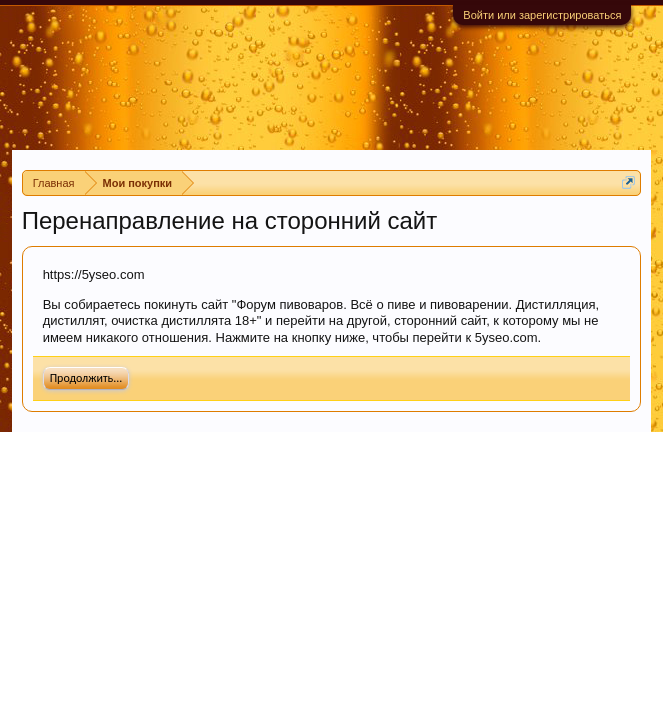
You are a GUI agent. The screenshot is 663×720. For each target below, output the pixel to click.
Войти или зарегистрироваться (542, 15)
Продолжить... (86, 378)
